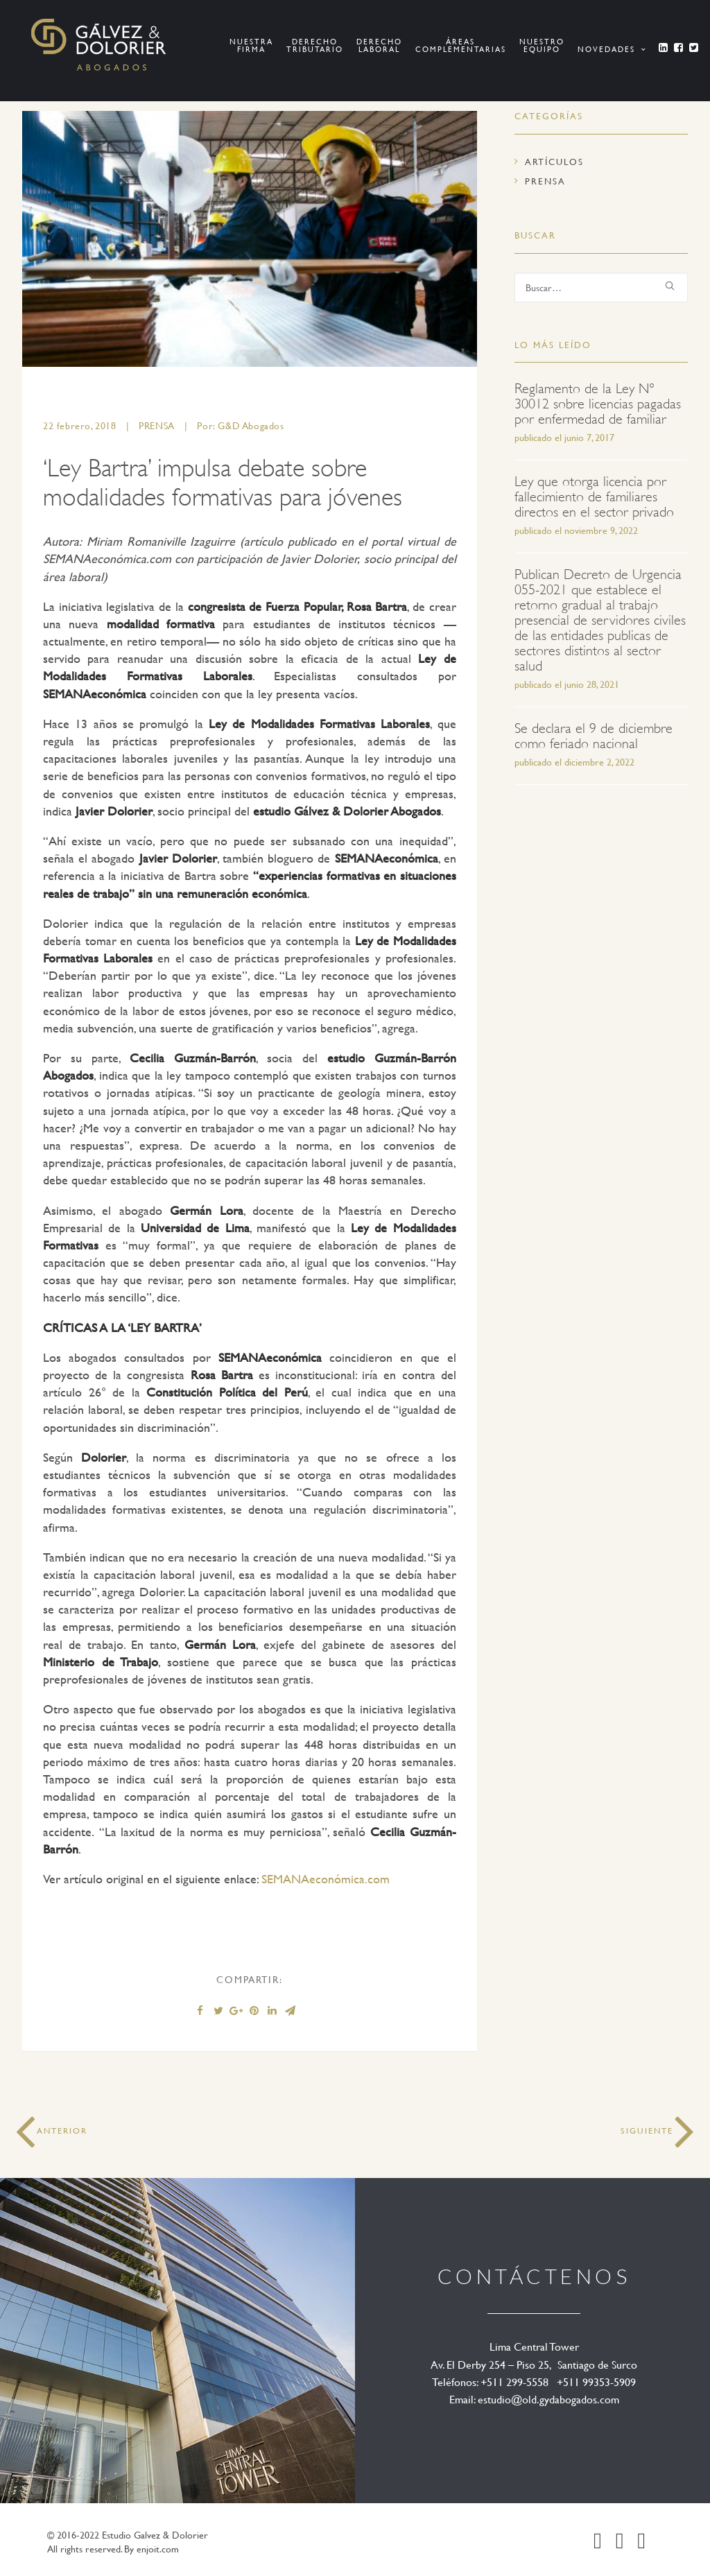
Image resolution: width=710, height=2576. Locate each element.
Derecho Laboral (379, 45)
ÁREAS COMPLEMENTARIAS (460, 45)
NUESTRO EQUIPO (541, 45)
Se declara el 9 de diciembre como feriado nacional (593, 736)
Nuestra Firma (251, 45)
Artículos (554, 161)
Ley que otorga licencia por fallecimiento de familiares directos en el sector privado (594, 497)
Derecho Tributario (314, 45)
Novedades (612, 49)
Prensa (157, 425)
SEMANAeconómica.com (325, 1878)
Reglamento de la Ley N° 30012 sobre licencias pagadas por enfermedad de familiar (597, 404)
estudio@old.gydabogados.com (548, 2399)
